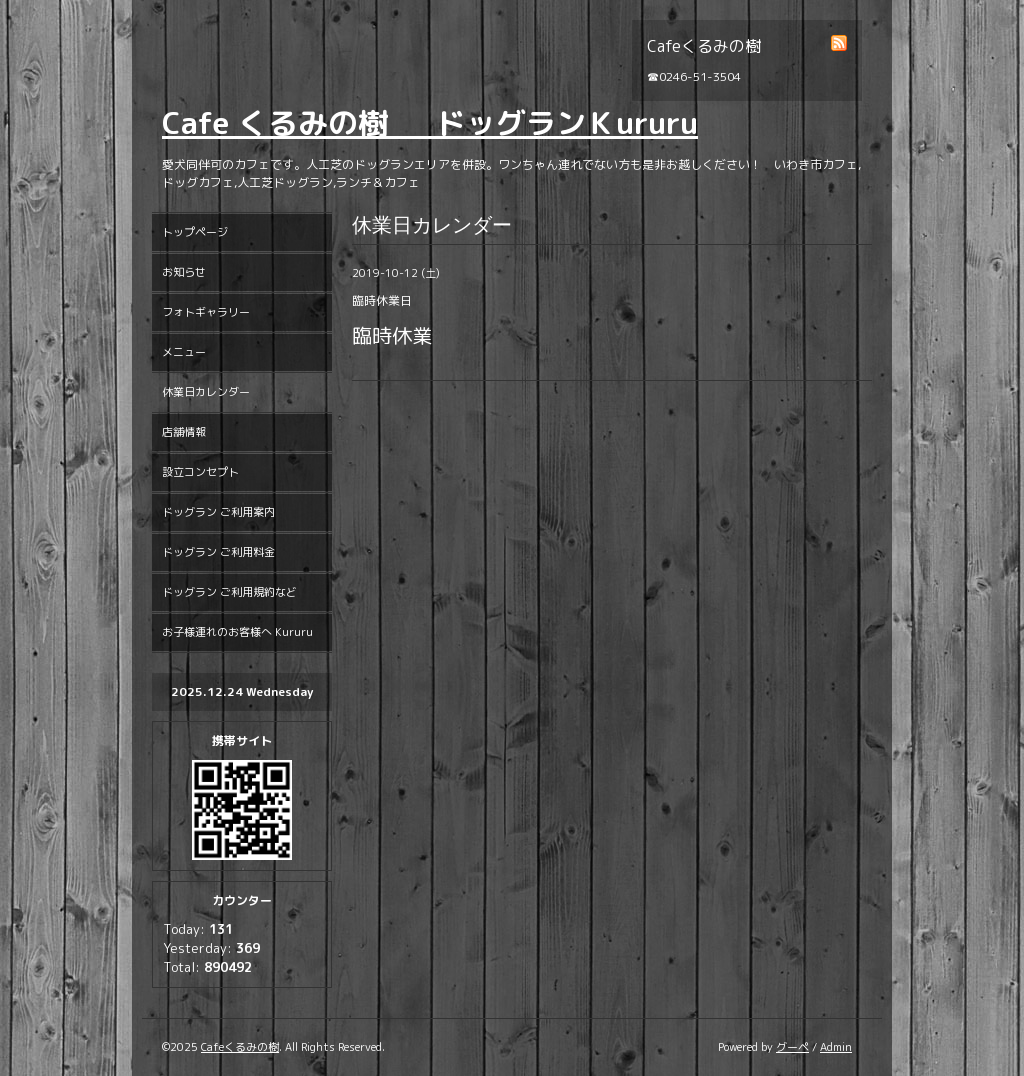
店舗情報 (184, 432)
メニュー (184, 352)
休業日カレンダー (206, 392)
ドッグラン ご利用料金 (218, 552)
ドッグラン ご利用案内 (218, 512)
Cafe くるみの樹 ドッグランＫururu (430, 123)
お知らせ (184, 272)
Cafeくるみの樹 (240, 1047)
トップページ (195, 232)
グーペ (792, 1047)
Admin (836, 1047)
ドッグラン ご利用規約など (229, 592)
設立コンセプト (200, 472)
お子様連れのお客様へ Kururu (237, 632)
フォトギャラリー (206, 312)
